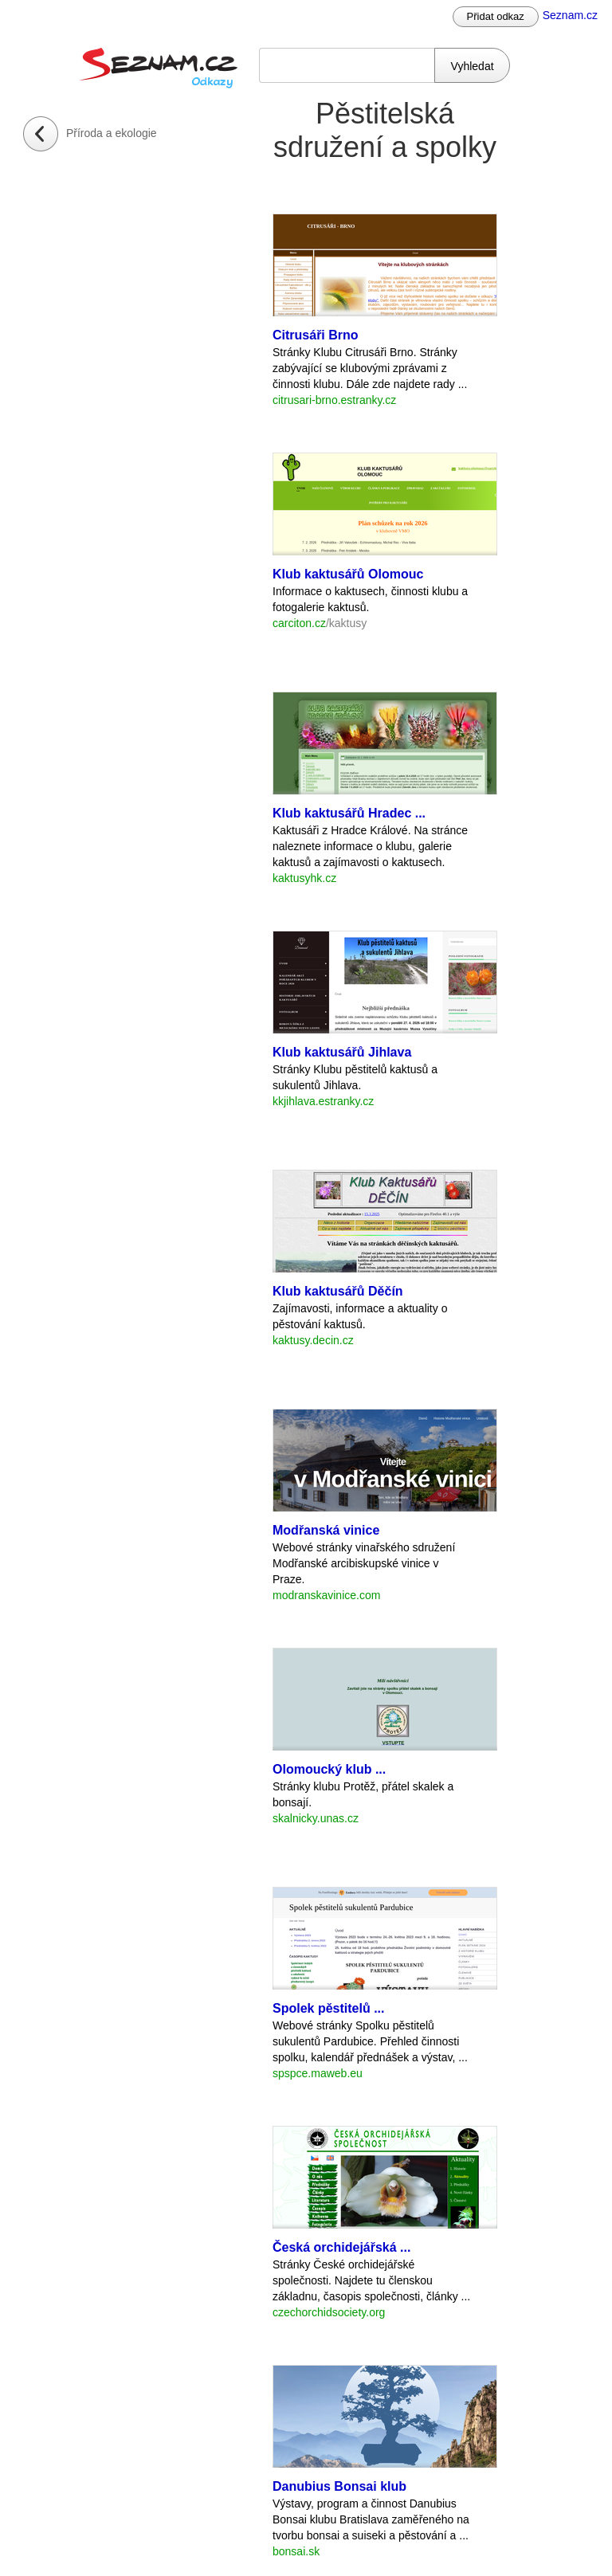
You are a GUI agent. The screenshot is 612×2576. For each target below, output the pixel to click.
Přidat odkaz (495, 16)
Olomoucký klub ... (329, 1769)
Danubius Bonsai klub (339, 2486)
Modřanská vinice (326, 1530)
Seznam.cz (570, 15)
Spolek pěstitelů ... (328, 2008)
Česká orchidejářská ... (341, 2247)
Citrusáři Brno (316, 335)
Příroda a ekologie (111, 133)
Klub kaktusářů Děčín (338, 1291)
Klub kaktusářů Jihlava (342, 1052)
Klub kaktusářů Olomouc (348, 574)
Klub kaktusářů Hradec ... (349, 813)
